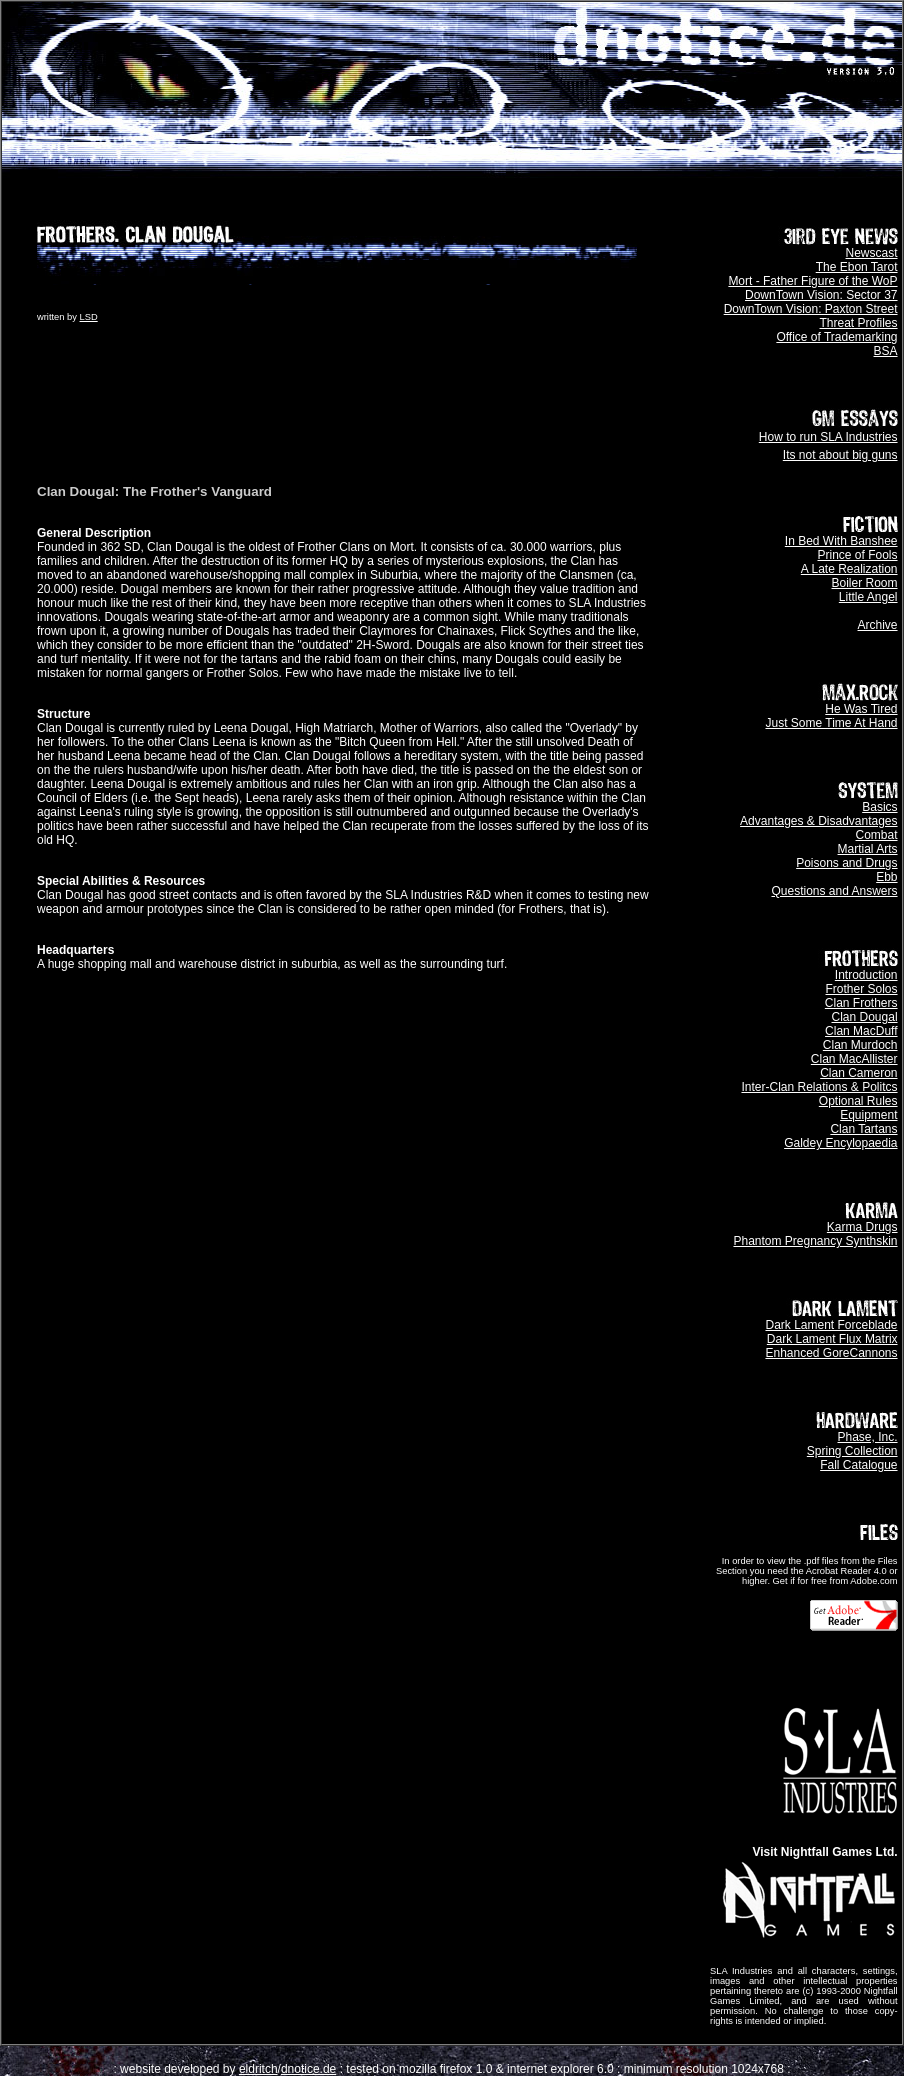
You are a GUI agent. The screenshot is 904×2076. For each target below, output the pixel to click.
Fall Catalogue (858, 1465)
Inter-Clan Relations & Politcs (819, 1087)
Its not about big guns (840, 455)
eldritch (258, 2069)
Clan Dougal (865, 1017)
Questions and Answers (834, 891)
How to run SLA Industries (828, 437)
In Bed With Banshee (841, 541)
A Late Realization (849, 569)
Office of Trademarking (836, 337)
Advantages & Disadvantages (818, 821)
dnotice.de (308, 2069)
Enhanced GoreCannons (831, 1353)
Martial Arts (868, 849)
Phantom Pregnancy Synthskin (815, 1241)
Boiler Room (865, 583)
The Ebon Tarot (857, 267)
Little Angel (868, 597)
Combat (877, 835)
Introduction (866, 975)
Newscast (872, 253)
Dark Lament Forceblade (831, 1325)
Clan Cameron (858, 1073)
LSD (89, 317)
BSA (886, 351)
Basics (879, 807)
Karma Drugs (862, 1227)
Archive (878, 625)
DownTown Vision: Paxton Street (811, 309)
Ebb (886, 877)
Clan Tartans (863, 1129)
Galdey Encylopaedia (840, 1143)
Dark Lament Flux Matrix (832, 1339)
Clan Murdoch (860, 1045)
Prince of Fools (858, 555)
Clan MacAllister (854, 1059)
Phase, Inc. (868, 1437)
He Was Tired (861, 709)
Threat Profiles (859, 323)
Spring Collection (852, 1451)
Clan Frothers (861, 1003)
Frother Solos (862, 989)
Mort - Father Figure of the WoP (812, 281)
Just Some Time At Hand (831, 723)
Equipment (868, 1115)
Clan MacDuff (861, 1031)
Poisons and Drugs (846, 863)
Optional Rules (858, 1101)
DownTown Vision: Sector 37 (821, 295)
